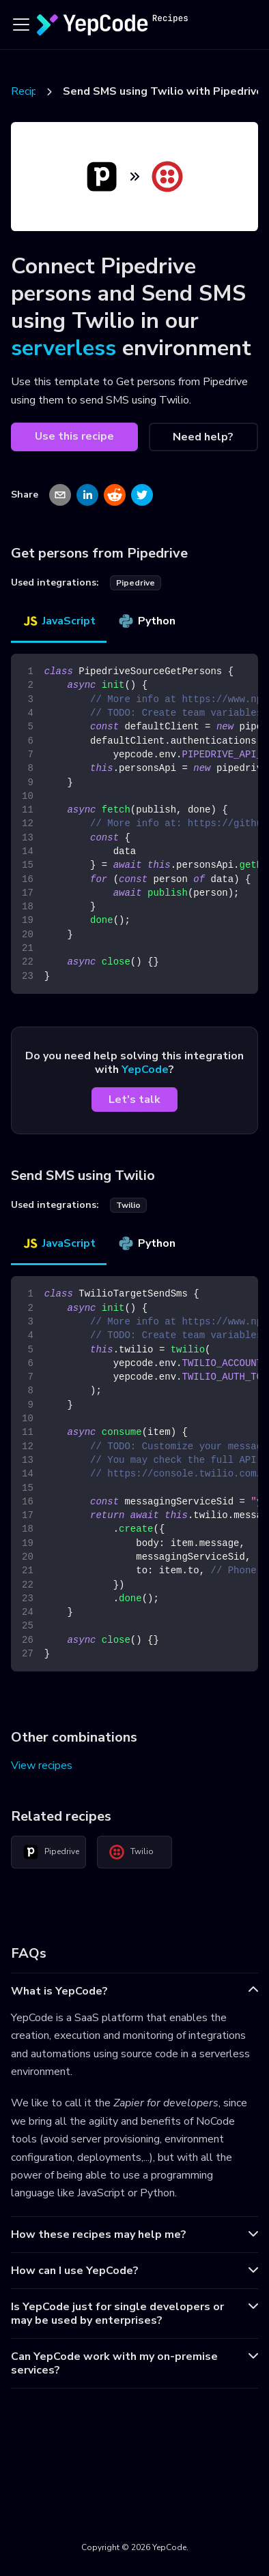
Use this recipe (74, 436)
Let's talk (134, 1099)
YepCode (145, 1069)
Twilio (131, 1852)
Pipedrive (51, 1852)
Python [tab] (146, 621)
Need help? (203, 436)
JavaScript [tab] (59, 621)
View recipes (41, 1765)
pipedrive (135, 582)
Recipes (30, 91)
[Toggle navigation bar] (21, 24)
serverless (63, 348)
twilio (128, 1205)
